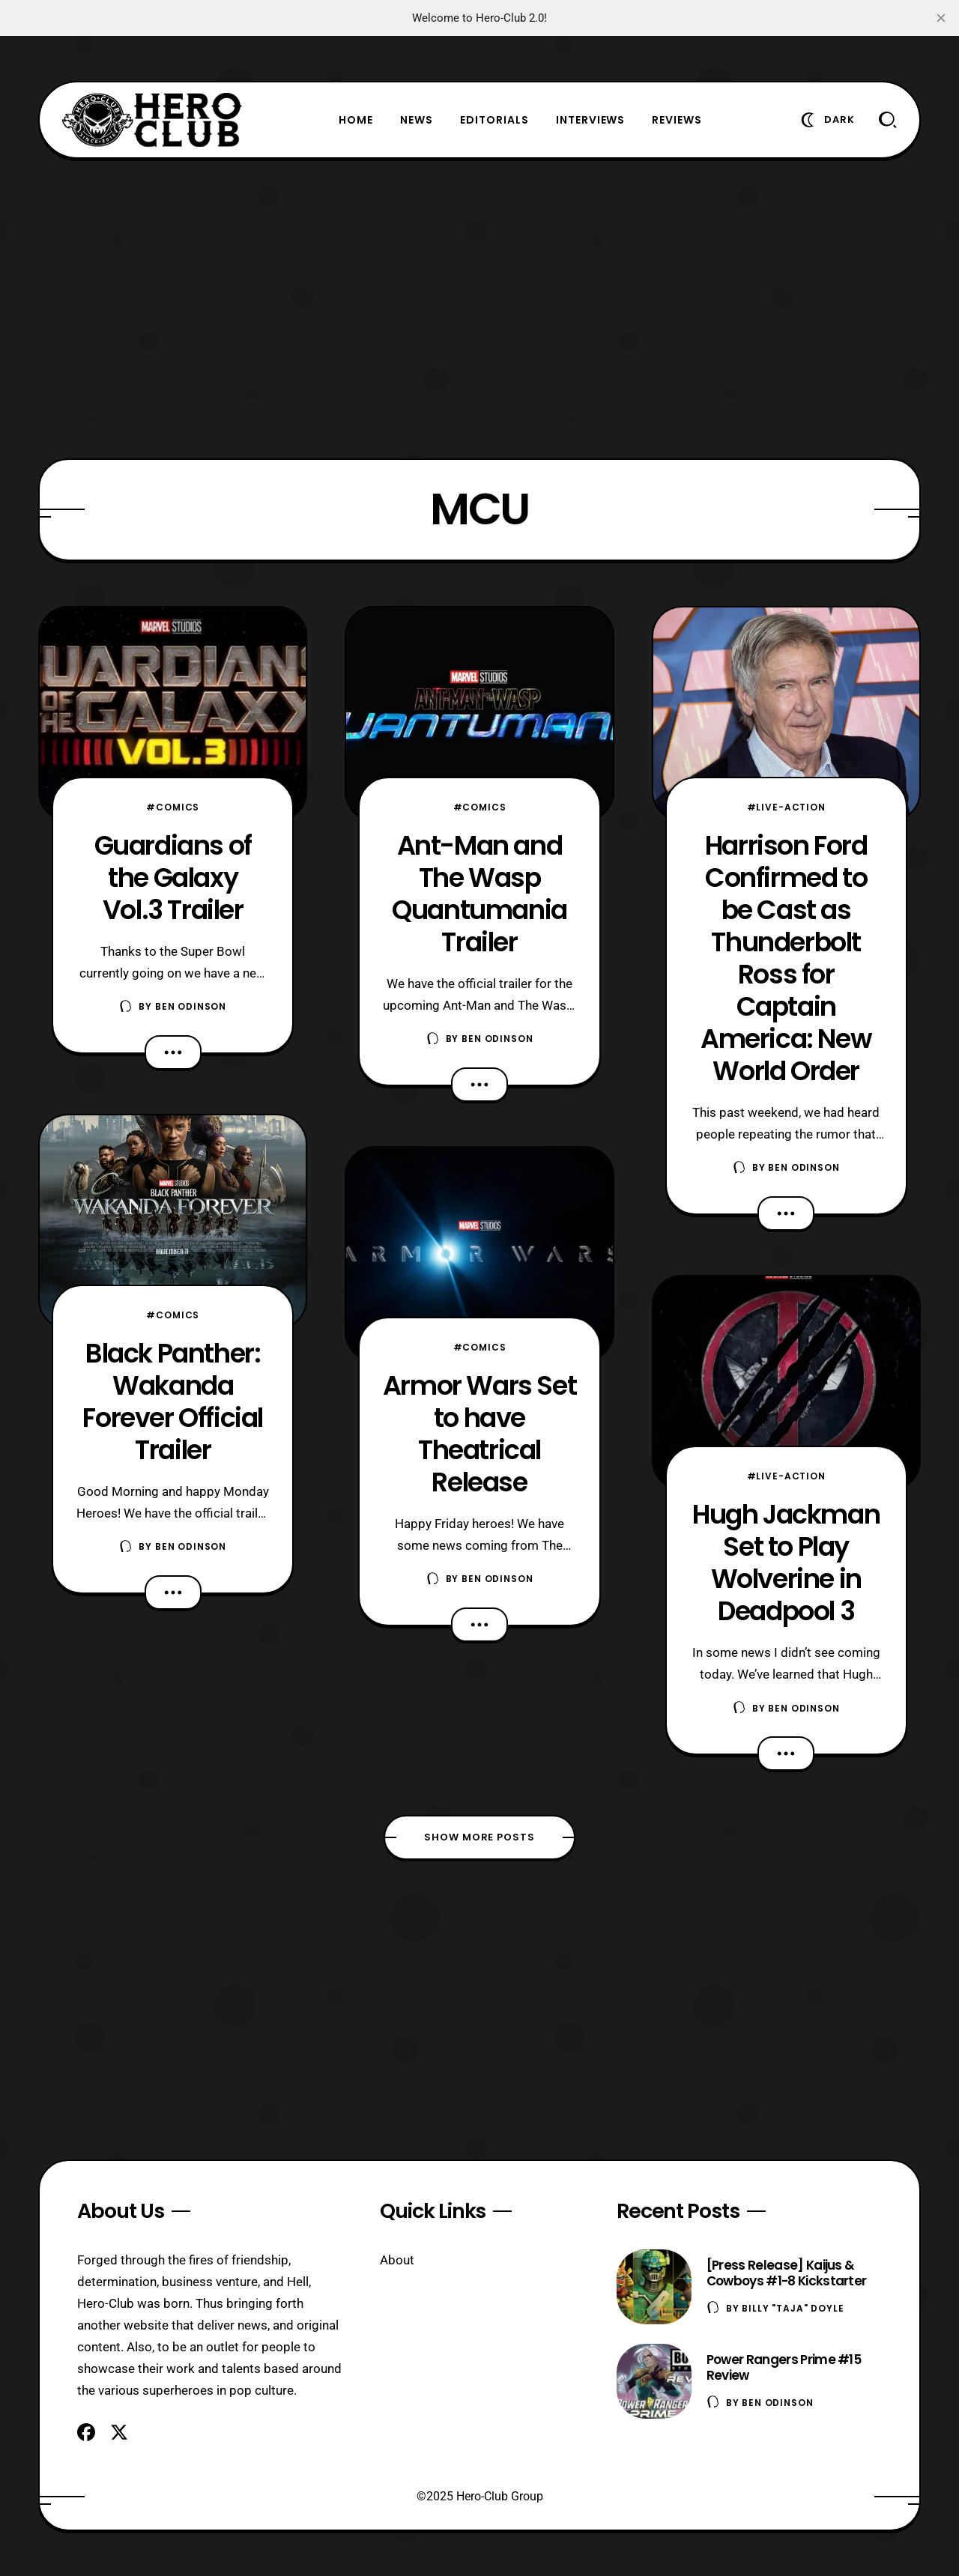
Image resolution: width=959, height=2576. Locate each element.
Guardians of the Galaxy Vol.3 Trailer (173, 877)
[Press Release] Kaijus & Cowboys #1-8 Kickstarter (787, 2273)
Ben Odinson (190, 1006)
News (416, 119)
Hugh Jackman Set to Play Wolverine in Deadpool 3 (786, 1562)
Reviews (677, 119)
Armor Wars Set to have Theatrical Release (479, 1433)
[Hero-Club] (152, 120)
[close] (941, 18)
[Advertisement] (479, 308)
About (397, 2259)
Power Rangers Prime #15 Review (784, 2367)
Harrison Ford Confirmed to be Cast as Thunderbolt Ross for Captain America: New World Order (786, 958)
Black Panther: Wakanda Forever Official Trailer (172, 1401)
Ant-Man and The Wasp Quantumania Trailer (479, 893)
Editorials (494, 119)
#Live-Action (786, 807)
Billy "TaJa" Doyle (793, 2308)
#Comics (172, 807)
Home (356, 119)
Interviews (591, 119)
